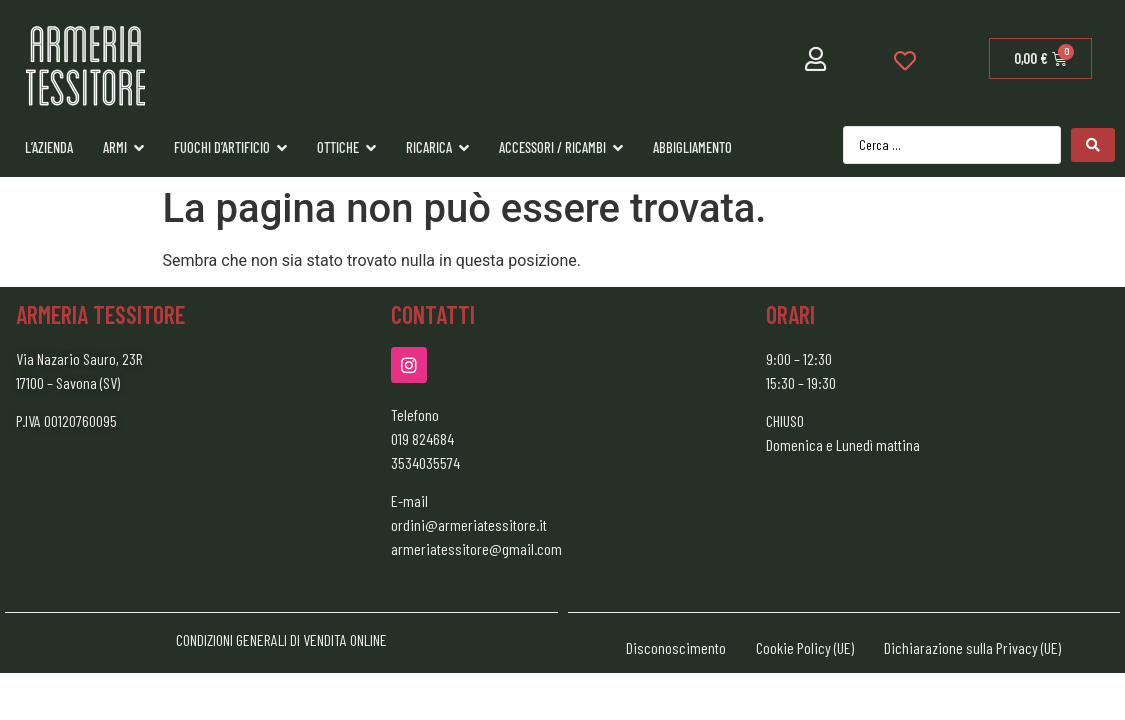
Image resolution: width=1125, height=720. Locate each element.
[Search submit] (1093, 145)
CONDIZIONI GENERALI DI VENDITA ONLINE (281, 639)
